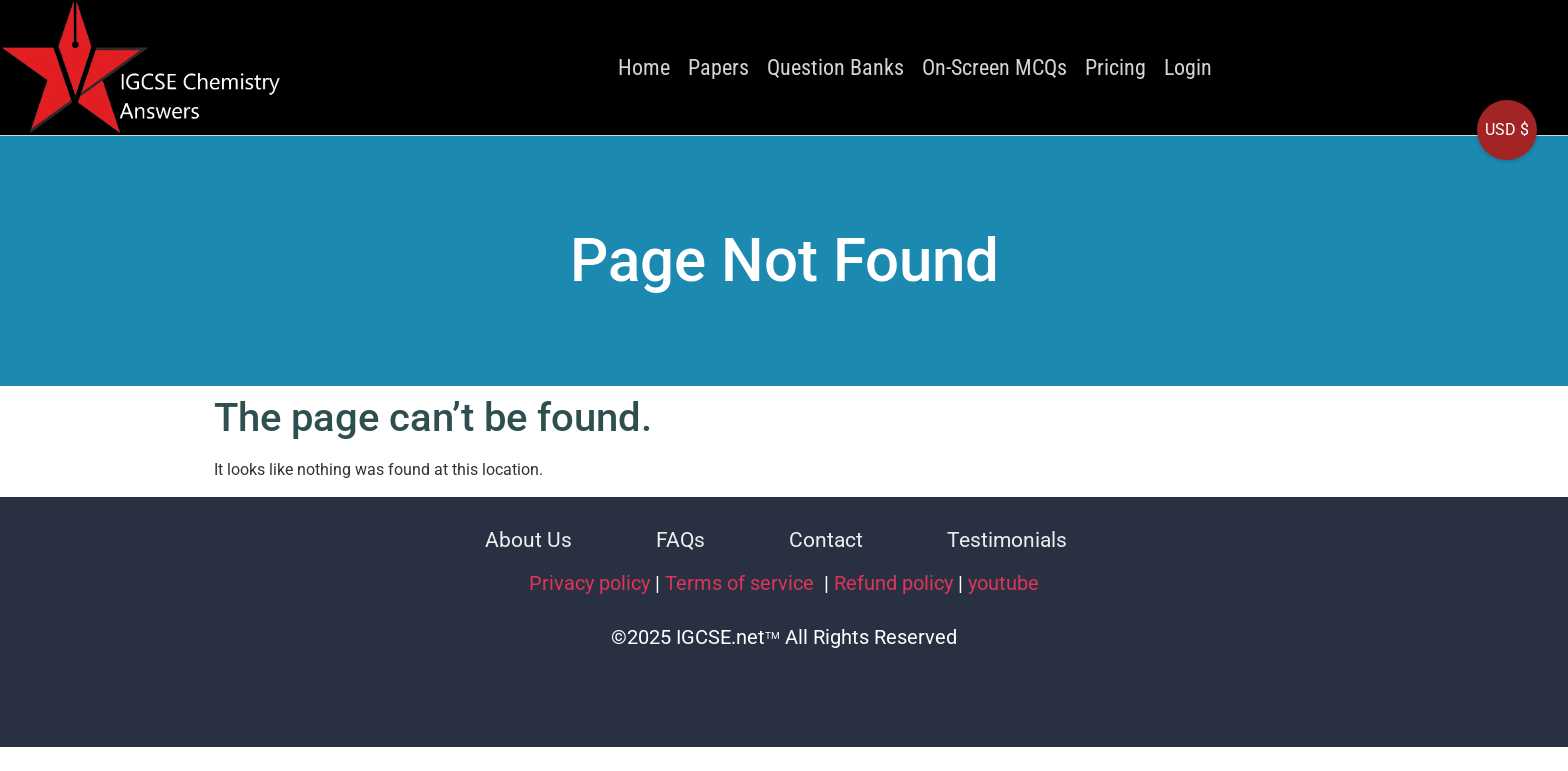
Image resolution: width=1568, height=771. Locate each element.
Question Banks (835, 67)
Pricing (1115, 67)
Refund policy (893, 583)
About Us (528, 540)
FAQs (680, 540)
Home (644, 67)
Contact (826, 540)
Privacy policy (589, 583)
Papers (718, 67)
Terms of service (742, 583)
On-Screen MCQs (994, 67)
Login (1188, 67)
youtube (1003, 583)
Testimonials (1007, 540)
